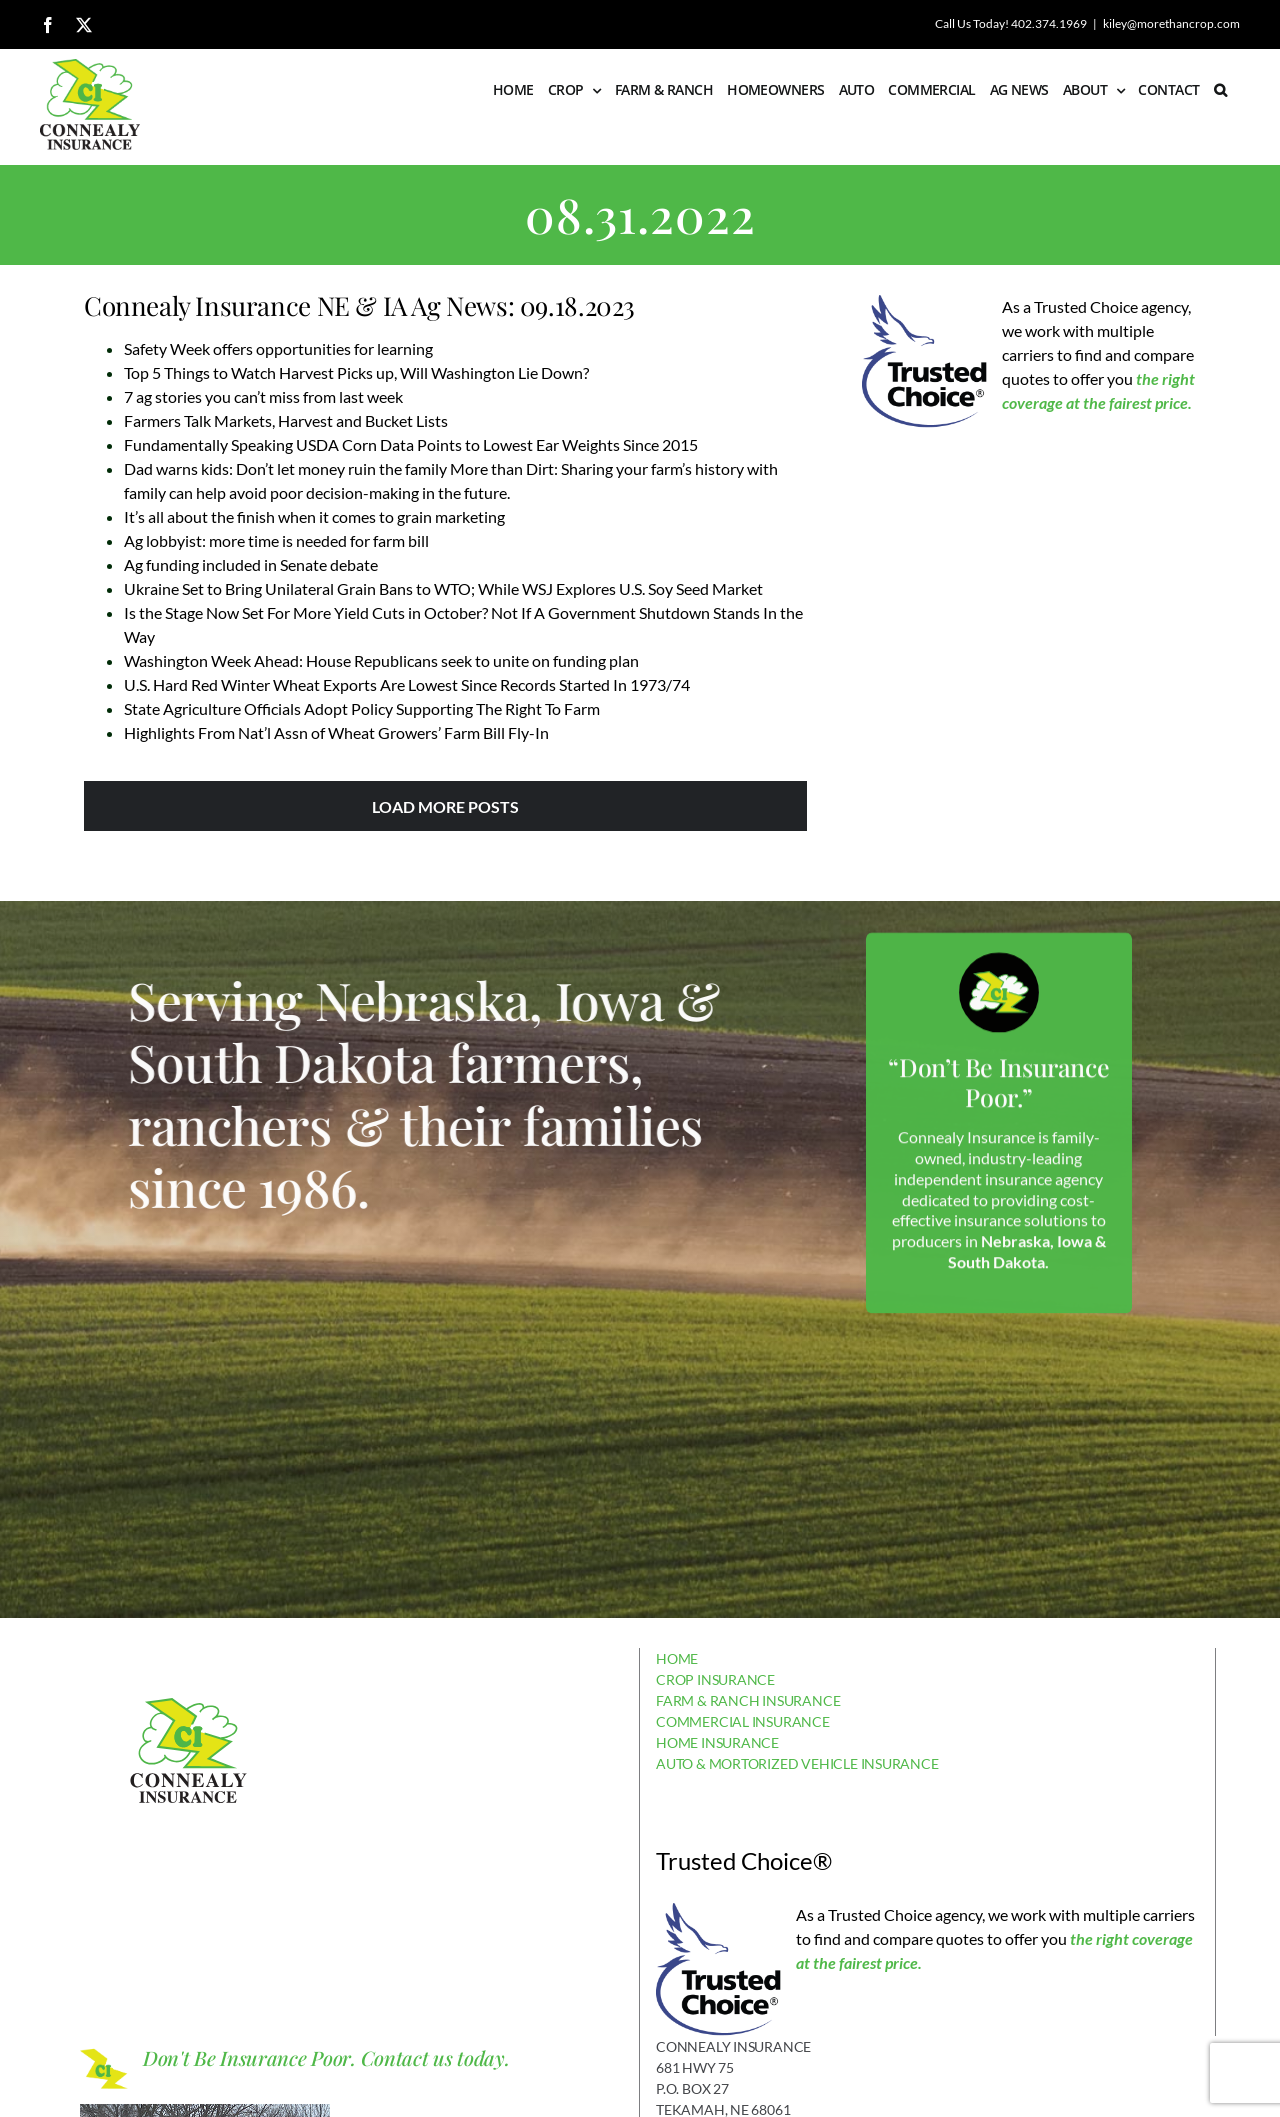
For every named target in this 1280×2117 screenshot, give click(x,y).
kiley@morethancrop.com (1171, 23)
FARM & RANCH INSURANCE (748, 1700)
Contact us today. (435, 2057)
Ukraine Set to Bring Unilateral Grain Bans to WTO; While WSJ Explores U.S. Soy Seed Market (443, 588)
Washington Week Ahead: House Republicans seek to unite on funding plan (381, 660)
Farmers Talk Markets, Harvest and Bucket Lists (286, 420)
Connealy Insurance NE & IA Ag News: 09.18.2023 (359, 305)
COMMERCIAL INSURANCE (743, 1721)
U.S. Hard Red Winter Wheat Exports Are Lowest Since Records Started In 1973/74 (407, 684)
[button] (1220, 90)
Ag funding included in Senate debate (251, 564)
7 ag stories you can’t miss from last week (263, 396)
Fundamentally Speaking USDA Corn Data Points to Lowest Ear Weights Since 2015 (411, 444)
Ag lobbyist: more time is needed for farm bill (276, 540)
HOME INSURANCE (717, 1742)
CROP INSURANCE (715, 1679)
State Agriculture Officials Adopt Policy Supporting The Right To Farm (362, 708)
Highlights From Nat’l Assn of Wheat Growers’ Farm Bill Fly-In (336, 732)
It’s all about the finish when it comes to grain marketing (314, 516)
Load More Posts (445, 806)
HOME (677, 1658)
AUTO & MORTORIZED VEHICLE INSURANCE (797, 1763)
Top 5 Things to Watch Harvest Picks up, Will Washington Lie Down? (356, 372)
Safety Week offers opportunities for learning (278, 348)
